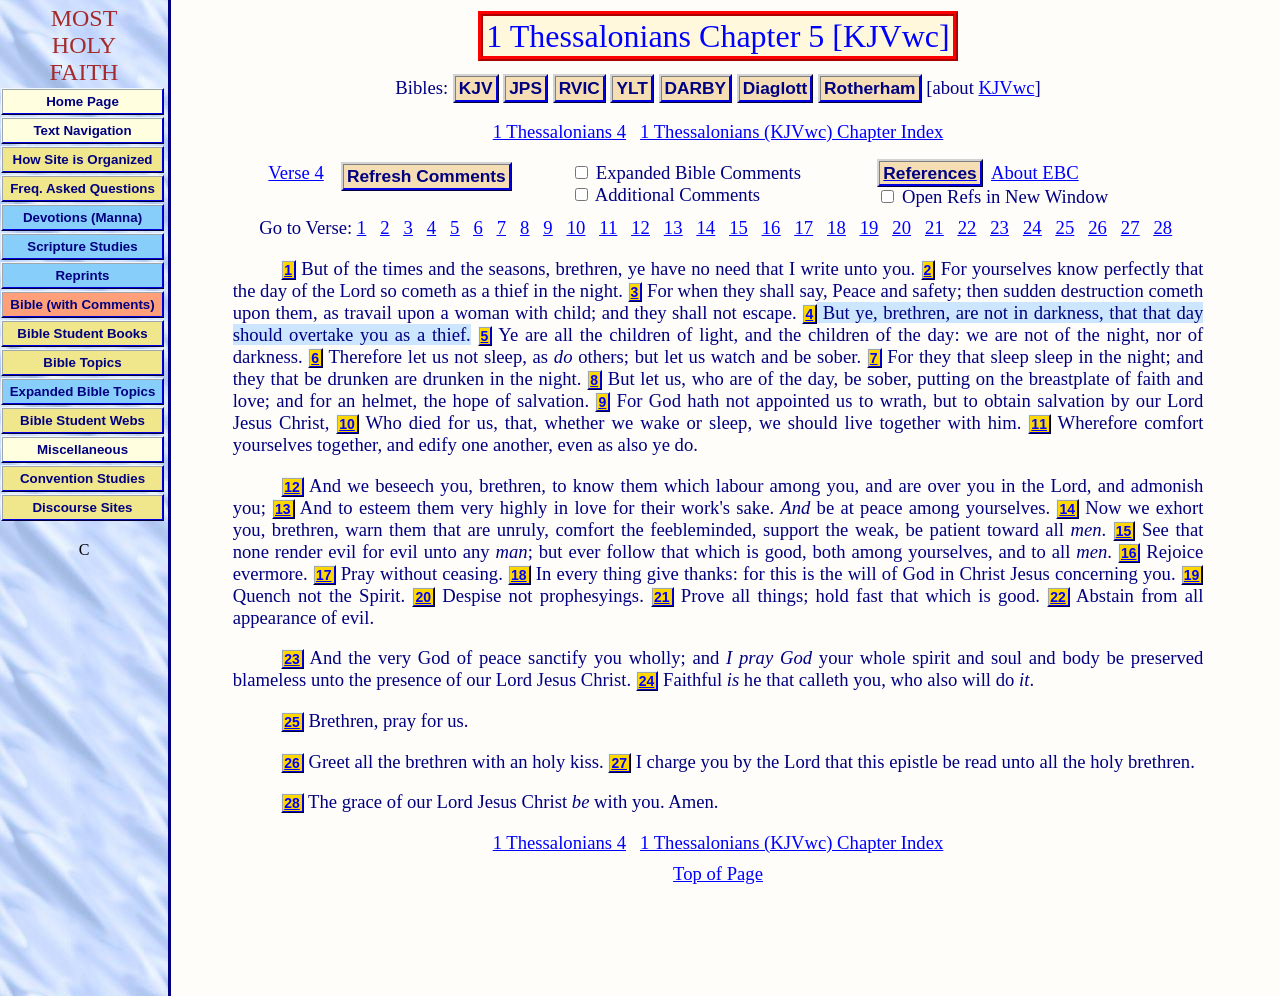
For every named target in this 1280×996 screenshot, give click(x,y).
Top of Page (718, 873)
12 (640, 227)
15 (738, 227)
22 (967, 227)
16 (771, 227)
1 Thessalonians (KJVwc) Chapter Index (791, 131)
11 (608, 227)
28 (1162, 227)
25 (1065, 227)
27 (1130, 227)
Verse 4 (295, 172)
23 (999, 227)
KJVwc (1007, 87)
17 (803, 227)
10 (576, 227)
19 (869, 227)
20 (901, 227)
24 (1032, 227)
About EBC (1035, 172)
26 (1097, 227)
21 (934, 227)
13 (673, 227)
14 (706, 227)
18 (836, 227)
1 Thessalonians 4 (559, 131)
